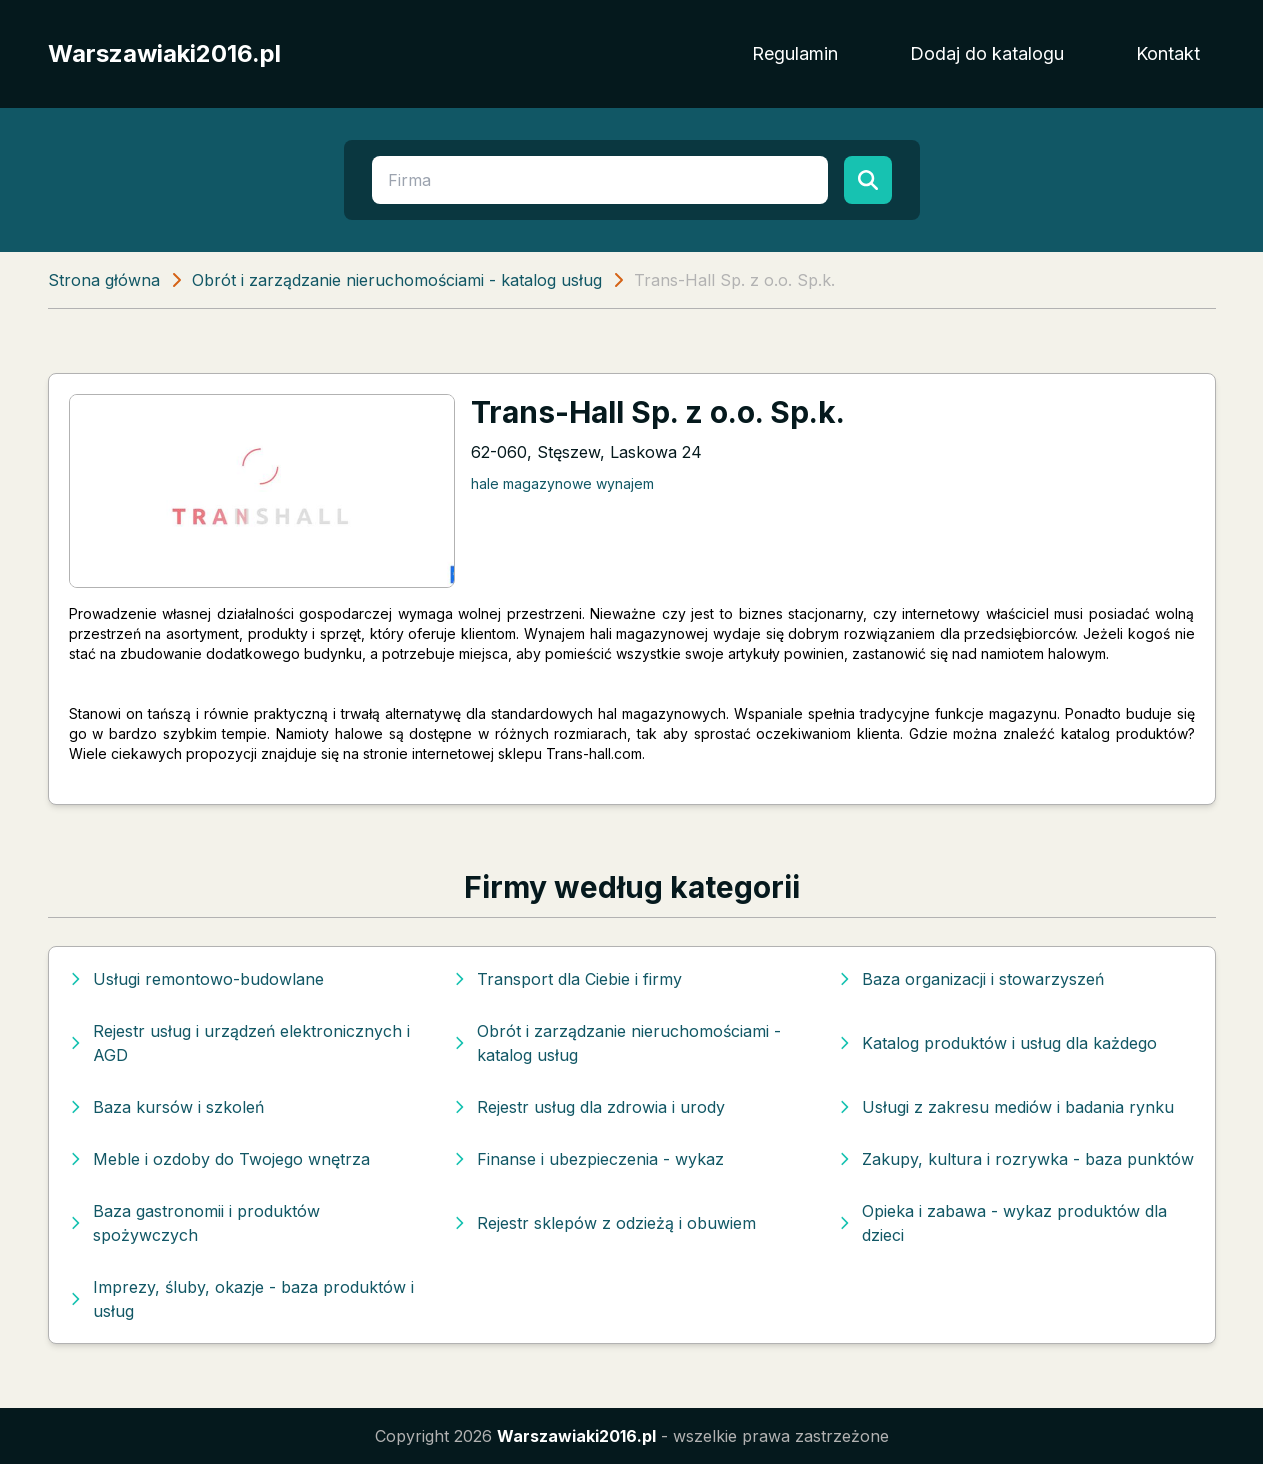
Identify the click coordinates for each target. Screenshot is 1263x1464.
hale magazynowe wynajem (562, 483)
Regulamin (795, 53)
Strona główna (104, 280)
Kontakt (1168, 53)
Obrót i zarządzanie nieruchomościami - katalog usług (397, 280)
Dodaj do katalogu (987, 53)
